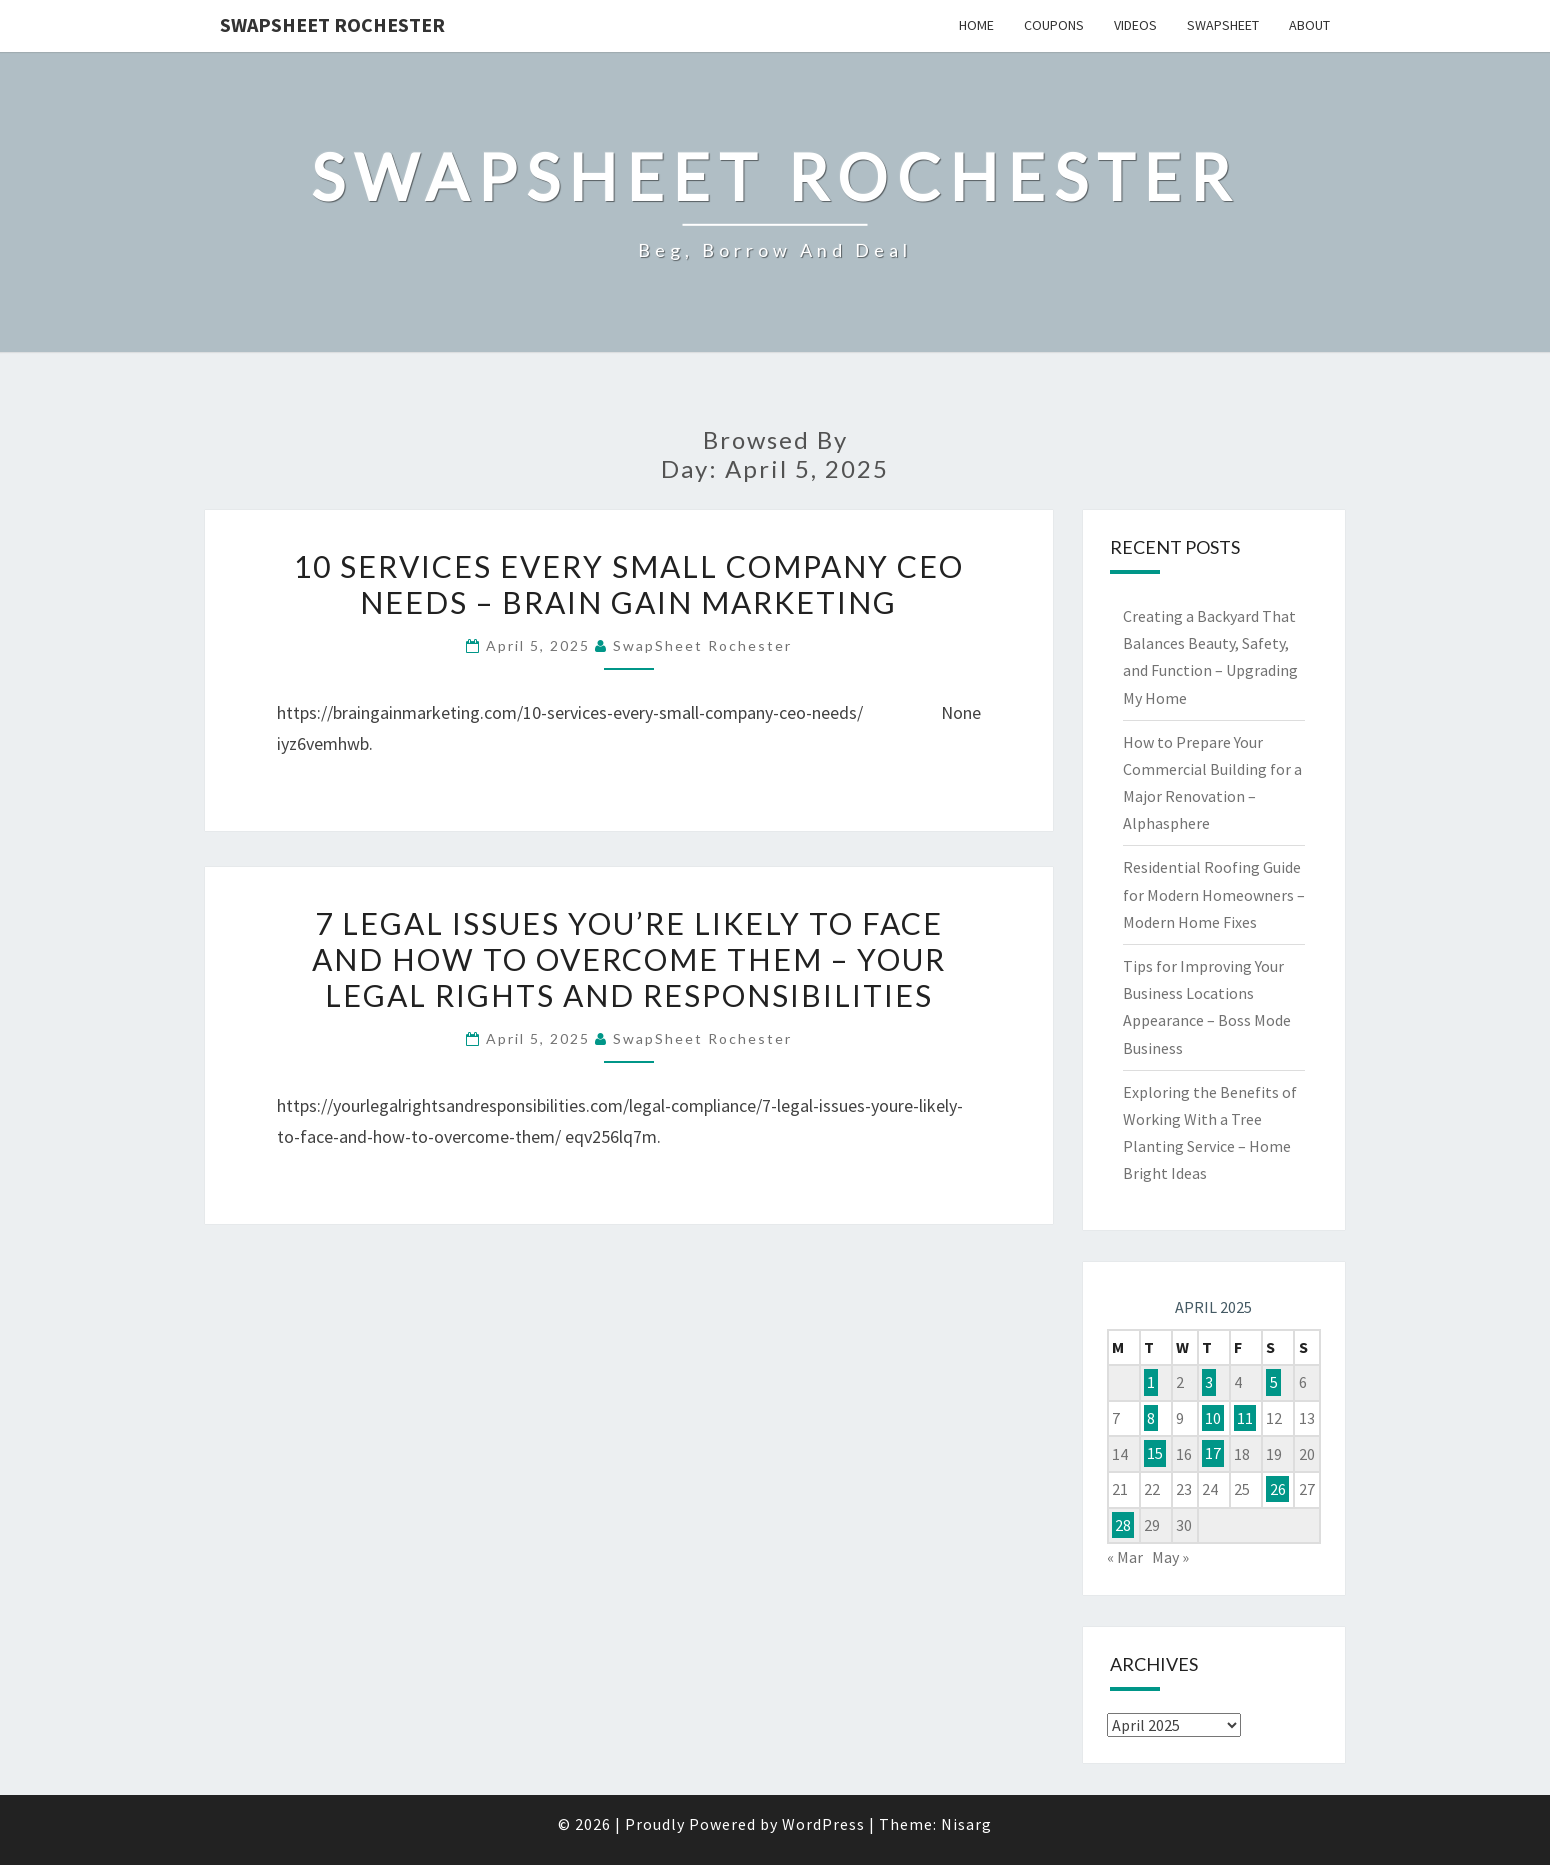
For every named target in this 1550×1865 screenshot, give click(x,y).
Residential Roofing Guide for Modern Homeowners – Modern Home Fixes (1214, 894)
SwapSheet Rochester (332, 24)
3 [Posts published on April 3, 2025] (1209, 1382)
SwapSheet (1223, 25)
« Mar (1125, 1557)
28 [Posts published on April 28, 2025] (1123, 1525)
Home (976, 25)
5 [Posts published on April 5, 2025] (1274, 1382)
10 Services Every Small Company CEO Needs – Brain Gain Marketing (629, 584)
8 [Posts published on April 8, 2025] (1151, 1418)
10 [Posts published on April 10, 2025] (1213, 1418)
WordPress (823, 1824)
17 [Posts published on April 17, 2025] (1213, 1454)
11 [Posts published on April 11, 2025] (1245, 1418)
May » (1170, 1557)
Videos (1135, 25)
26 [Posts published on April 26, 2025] (1278, 1489)
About (1309, 25)
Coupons (1054, 25)
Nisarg (966, 1824)
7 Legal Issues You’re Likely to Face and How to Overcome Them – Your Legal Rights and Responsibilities (629, 959)
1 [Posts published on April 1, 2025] (1151, 1382)
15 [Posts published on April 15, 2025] (1155, 1454)
